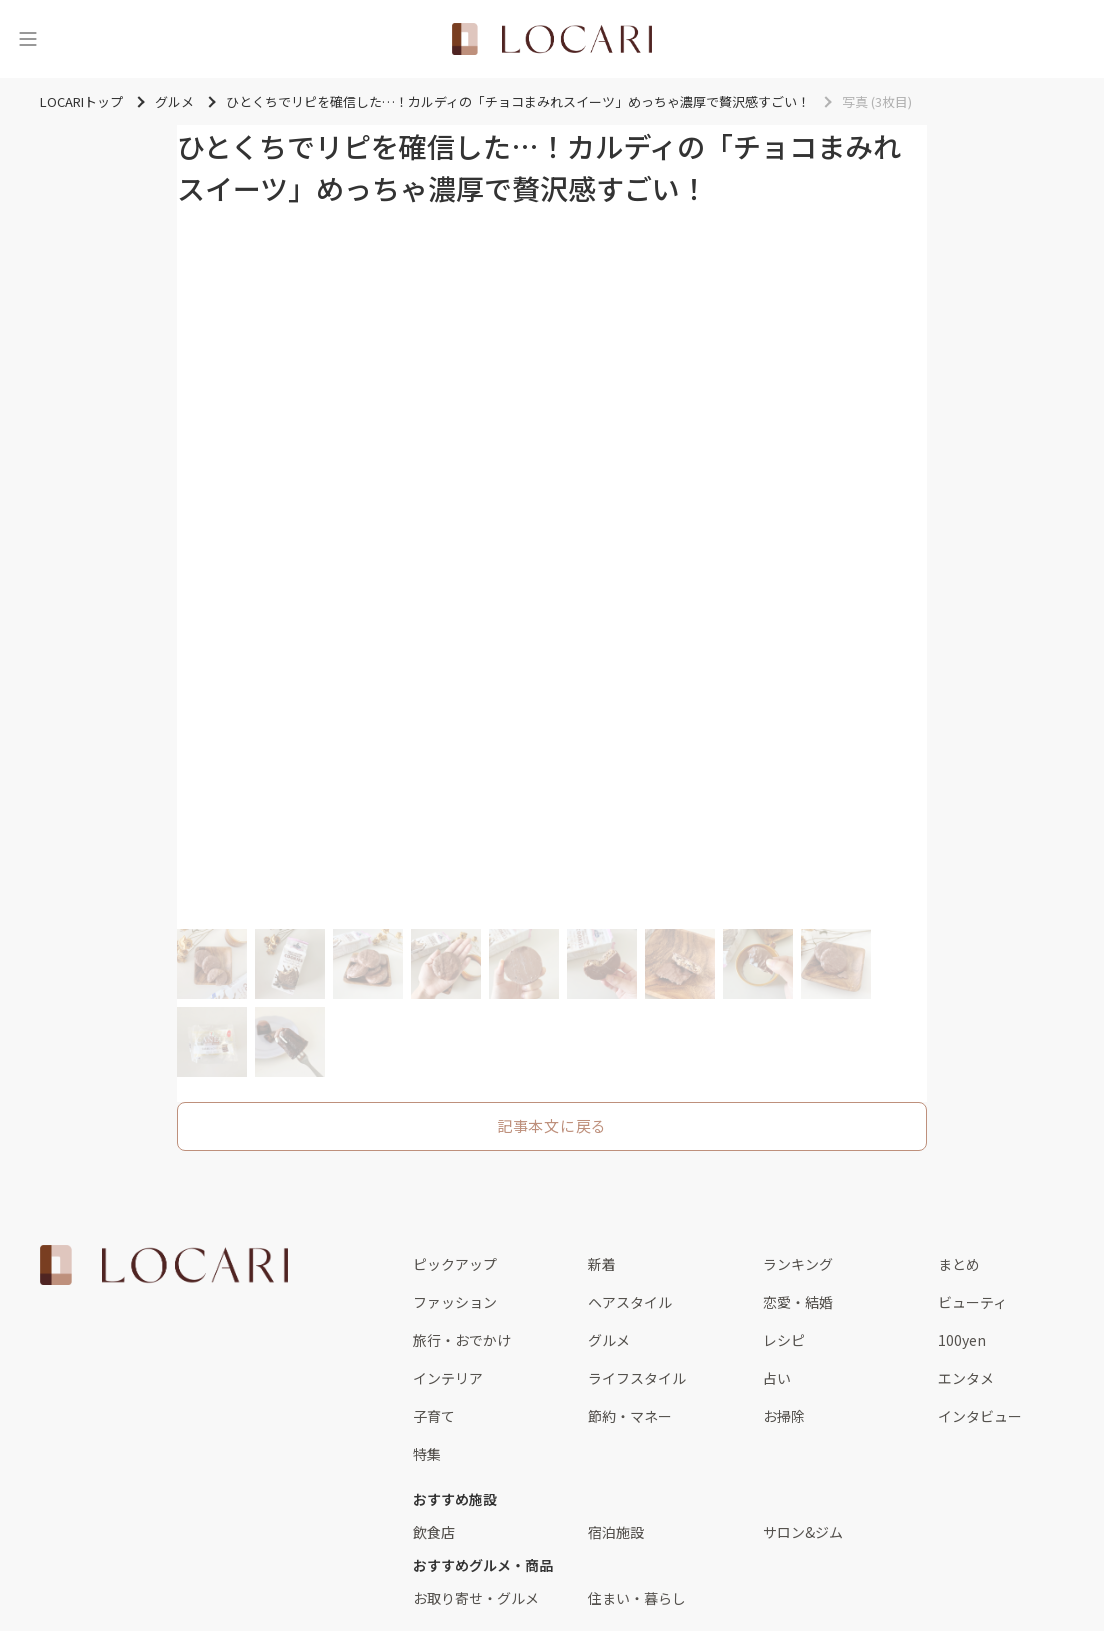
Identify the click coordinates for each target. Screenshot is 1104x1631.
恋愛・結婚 (798, 1302)
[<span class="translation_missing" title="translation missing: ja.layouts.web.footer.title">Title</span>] (164, 1265)
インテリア (448, 1378)
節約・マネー (630, 1416)
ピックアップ (455, 1264)
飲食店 (434, 1532)
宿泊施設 (616, 1532)
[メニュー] (28, 39)
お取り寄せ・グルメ (476, 1598)
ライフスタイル (637, 1378)
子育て (434, 1416)
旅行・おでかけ (462, 1340)
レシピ (784, 1340)
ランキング (798, 1264)
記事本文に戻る (552, 1125)
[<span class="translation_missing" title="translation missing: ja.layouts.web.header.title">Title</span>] (552, 39)
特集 (427, 1454)
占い (777, 1378)
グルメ (609, 1340)
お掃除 (784, 1416)
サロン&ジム (803, 1532)
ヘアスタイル (630, 1302)
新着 (602, 1264)
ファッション (455, 1302)
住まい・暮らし (637, 1598)
